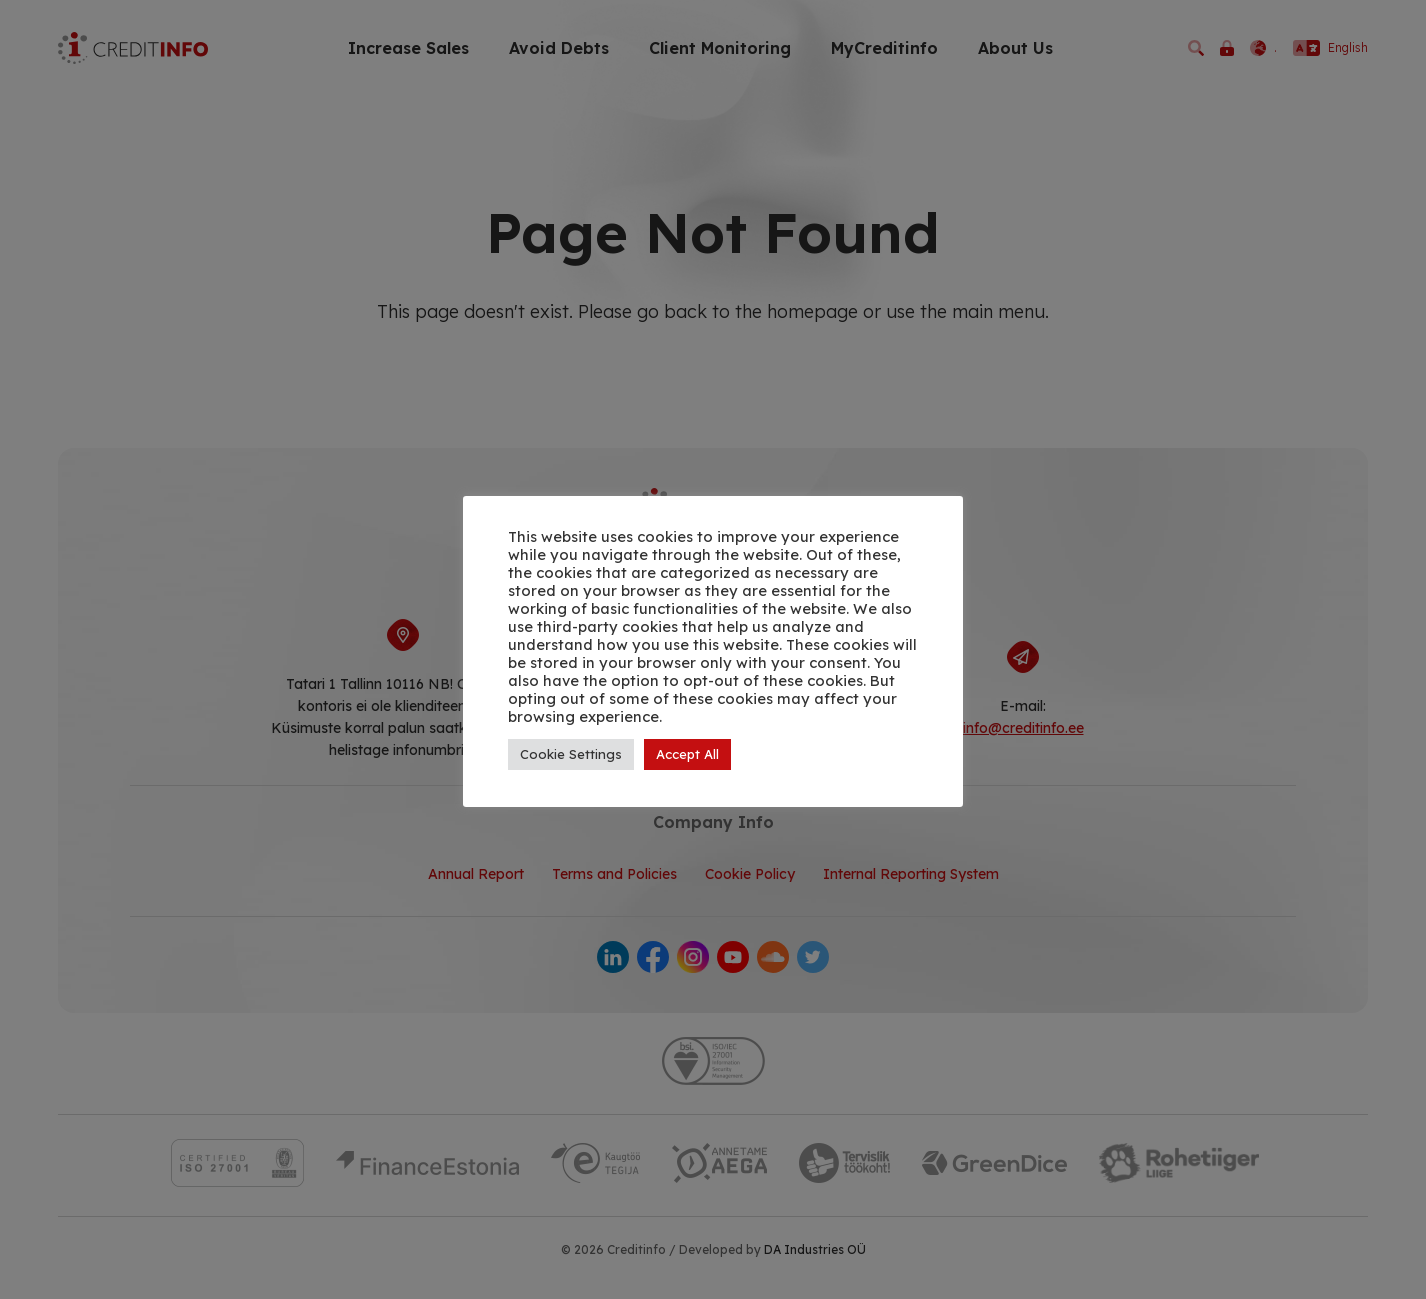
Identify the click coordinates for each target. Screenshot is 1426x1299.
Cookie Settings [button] (571, 754)
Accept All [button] (687, 754)
